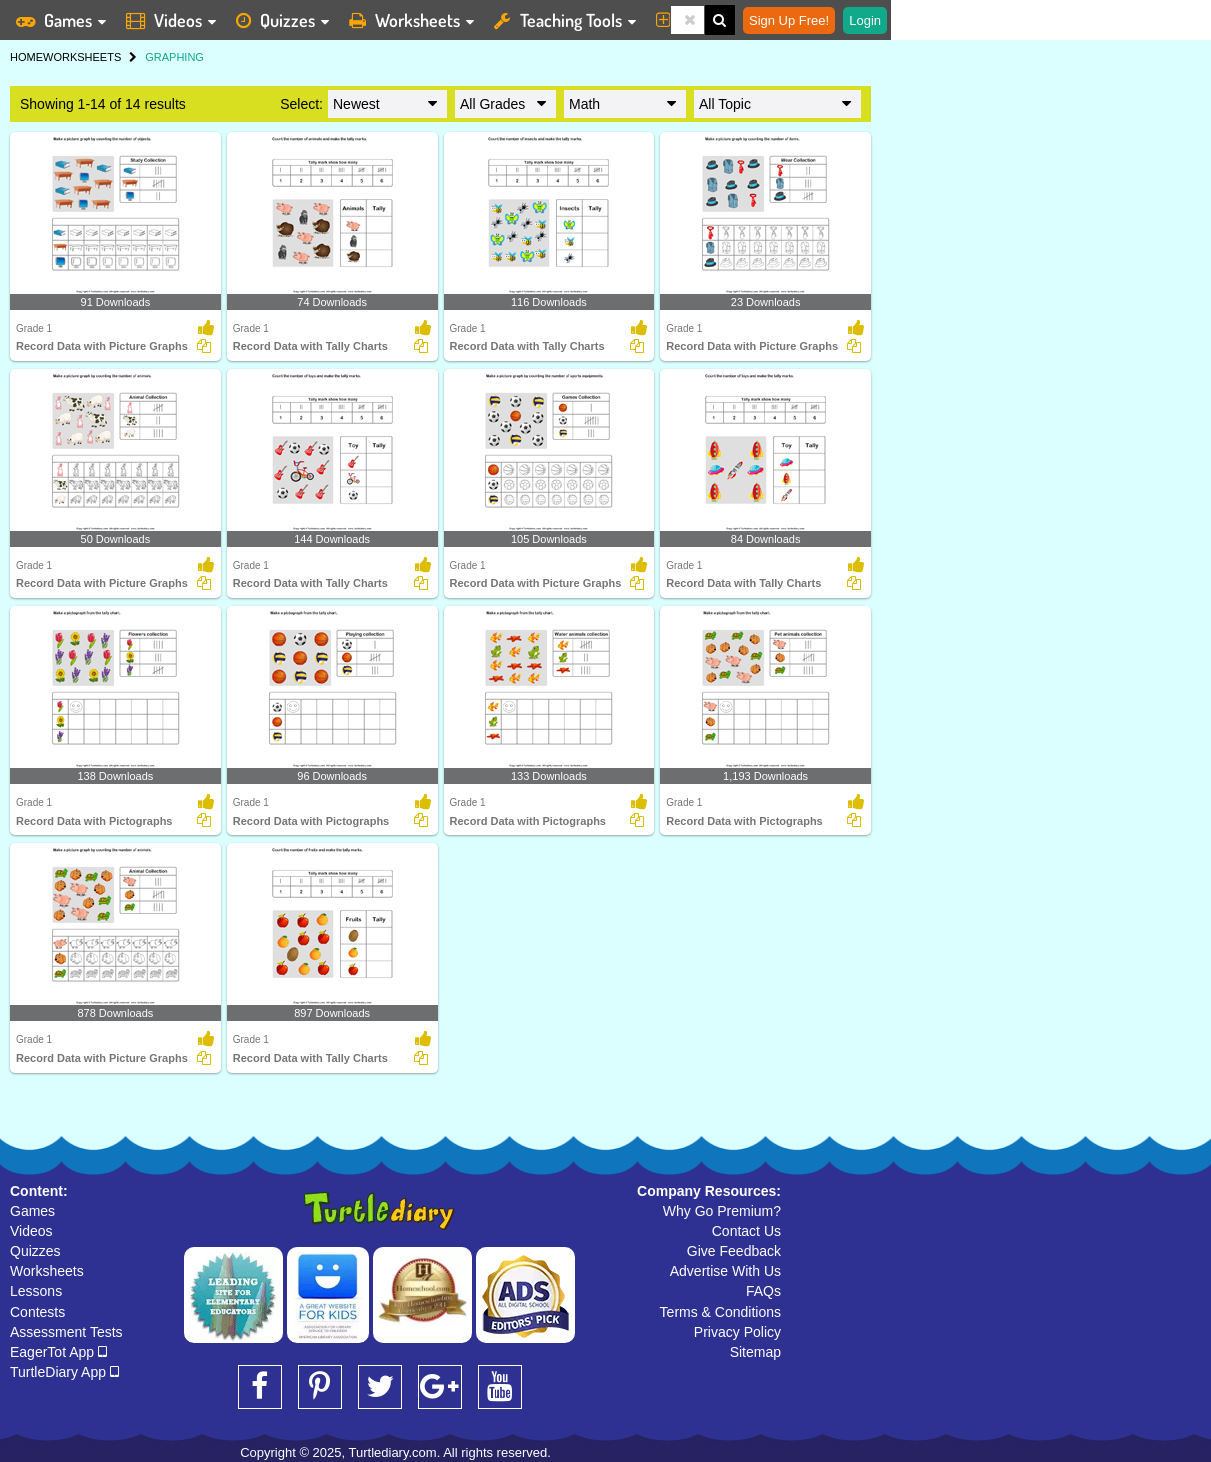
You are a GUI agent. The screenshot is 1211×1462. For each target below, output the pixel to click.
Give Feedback (734, 1251)
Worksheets (47, 1271)
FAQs (763, 1291)
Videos (31, 1231)
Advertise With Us (725, 1271)
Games (32, 1211)
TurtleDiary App (64, 1372)
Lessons (36, 1291)
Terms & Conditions (720, 1312)
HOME (26, 57)
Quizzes (35, 1251)
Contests (37, 1312)
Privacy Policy (737, 1332)
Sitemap (755, 1352)
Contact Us (746, 1231)
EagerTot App (58, 1352)
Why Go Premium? (722, 1211)
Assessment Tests (66, 1332)
